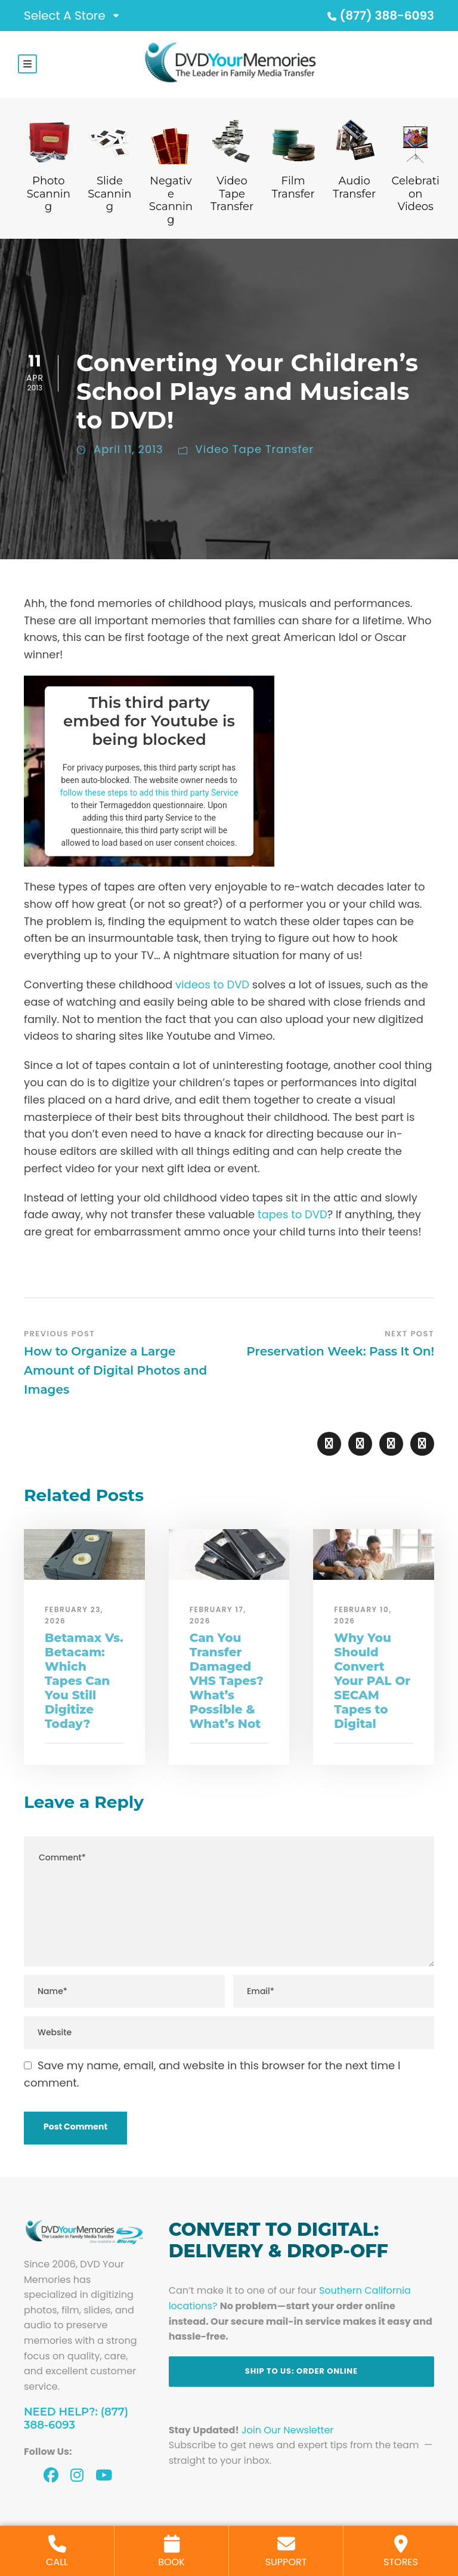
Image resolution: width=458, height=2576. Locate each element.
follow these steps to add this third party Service (149, 792)
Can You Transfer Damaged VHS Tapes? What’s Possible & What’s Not (227, 1681)
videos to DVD (212, 984)
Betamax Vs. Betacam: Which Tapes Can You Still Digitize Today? (84, 1681)
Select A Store (65, 15)
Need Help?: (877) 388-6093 (76, 2418)
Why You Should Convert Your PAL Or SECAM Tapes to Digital (372, 1681)
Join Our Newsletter (287, 2430)
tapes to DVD (292, 1214)
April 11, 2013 (128, 449)
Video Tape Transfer (255, 449)
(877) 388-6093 (379, 15)
